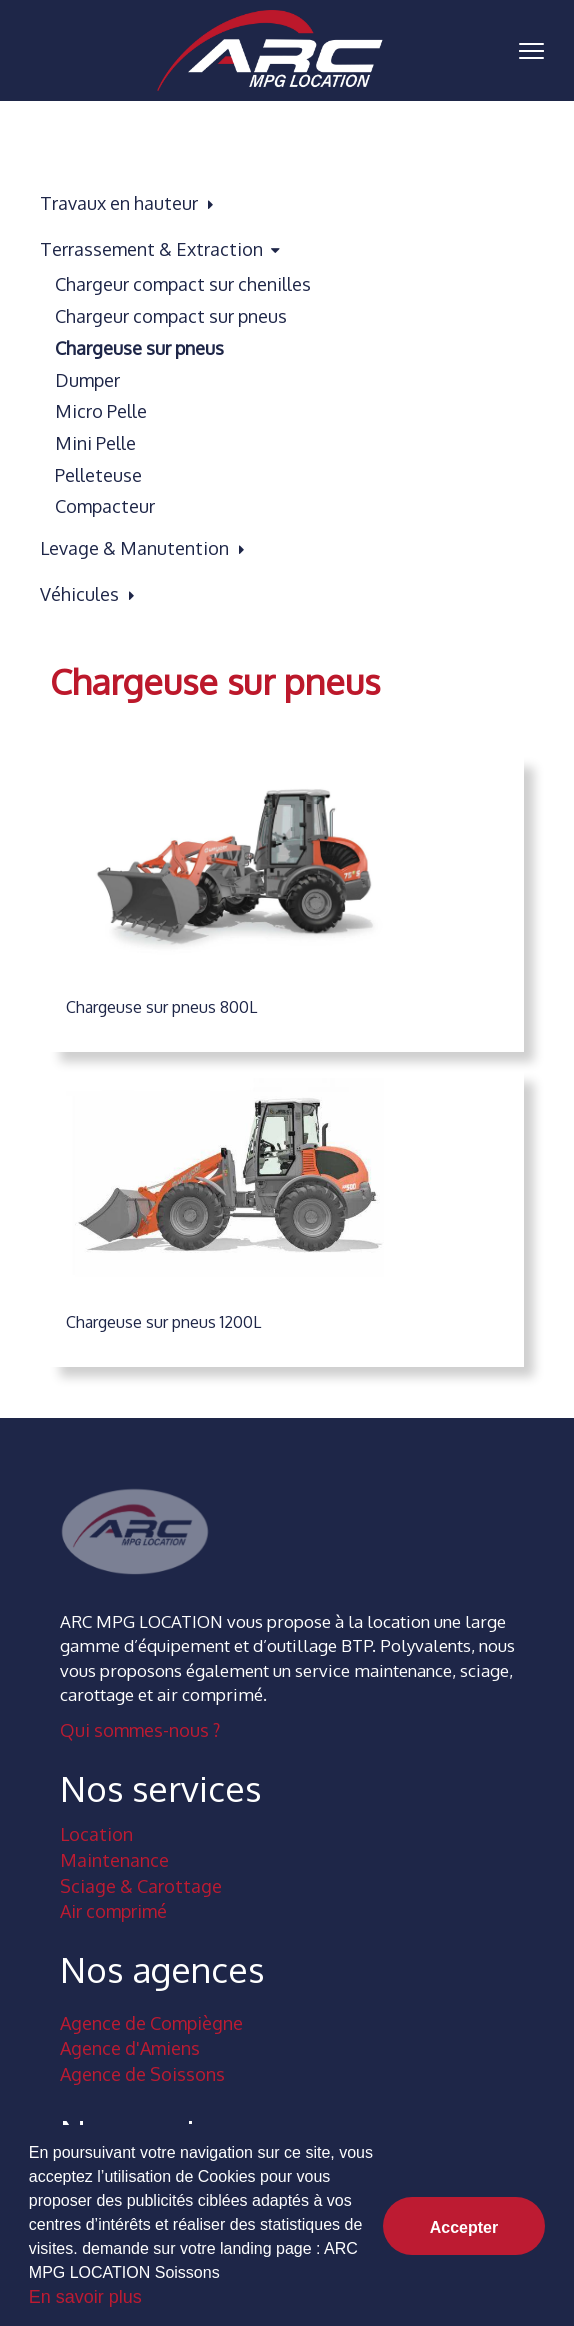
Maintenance (114, 1860)
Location (96, 1834)
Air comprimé (113, 1911)
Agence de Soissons (142, 2074)
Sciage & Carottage (141, 1886)
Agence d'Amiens (130, 2048)
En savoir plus (85, 2297)
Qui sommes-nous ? (140, 1730)
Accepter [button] (464, 2227)
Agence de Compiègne (151, 2023)
